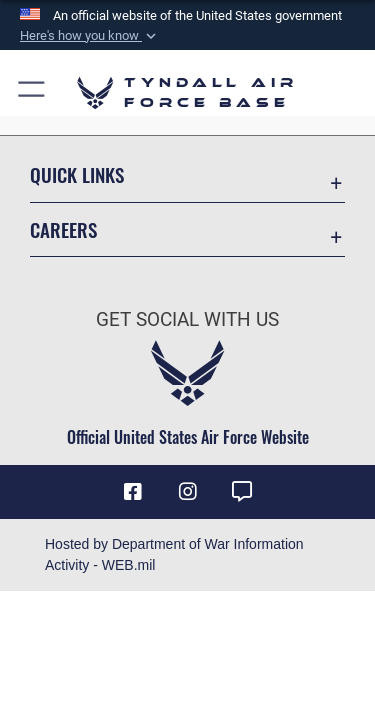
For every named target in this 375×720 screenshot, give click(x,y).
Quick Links (77, 174)
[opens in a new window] (242, 492)
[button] (90, 36)
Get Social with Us (187, 319)
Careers (63, 229)
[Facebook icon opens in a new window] (133, 492)
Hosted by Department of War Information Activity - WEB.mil (174, 554)
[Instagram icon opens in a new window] (188, 492)
